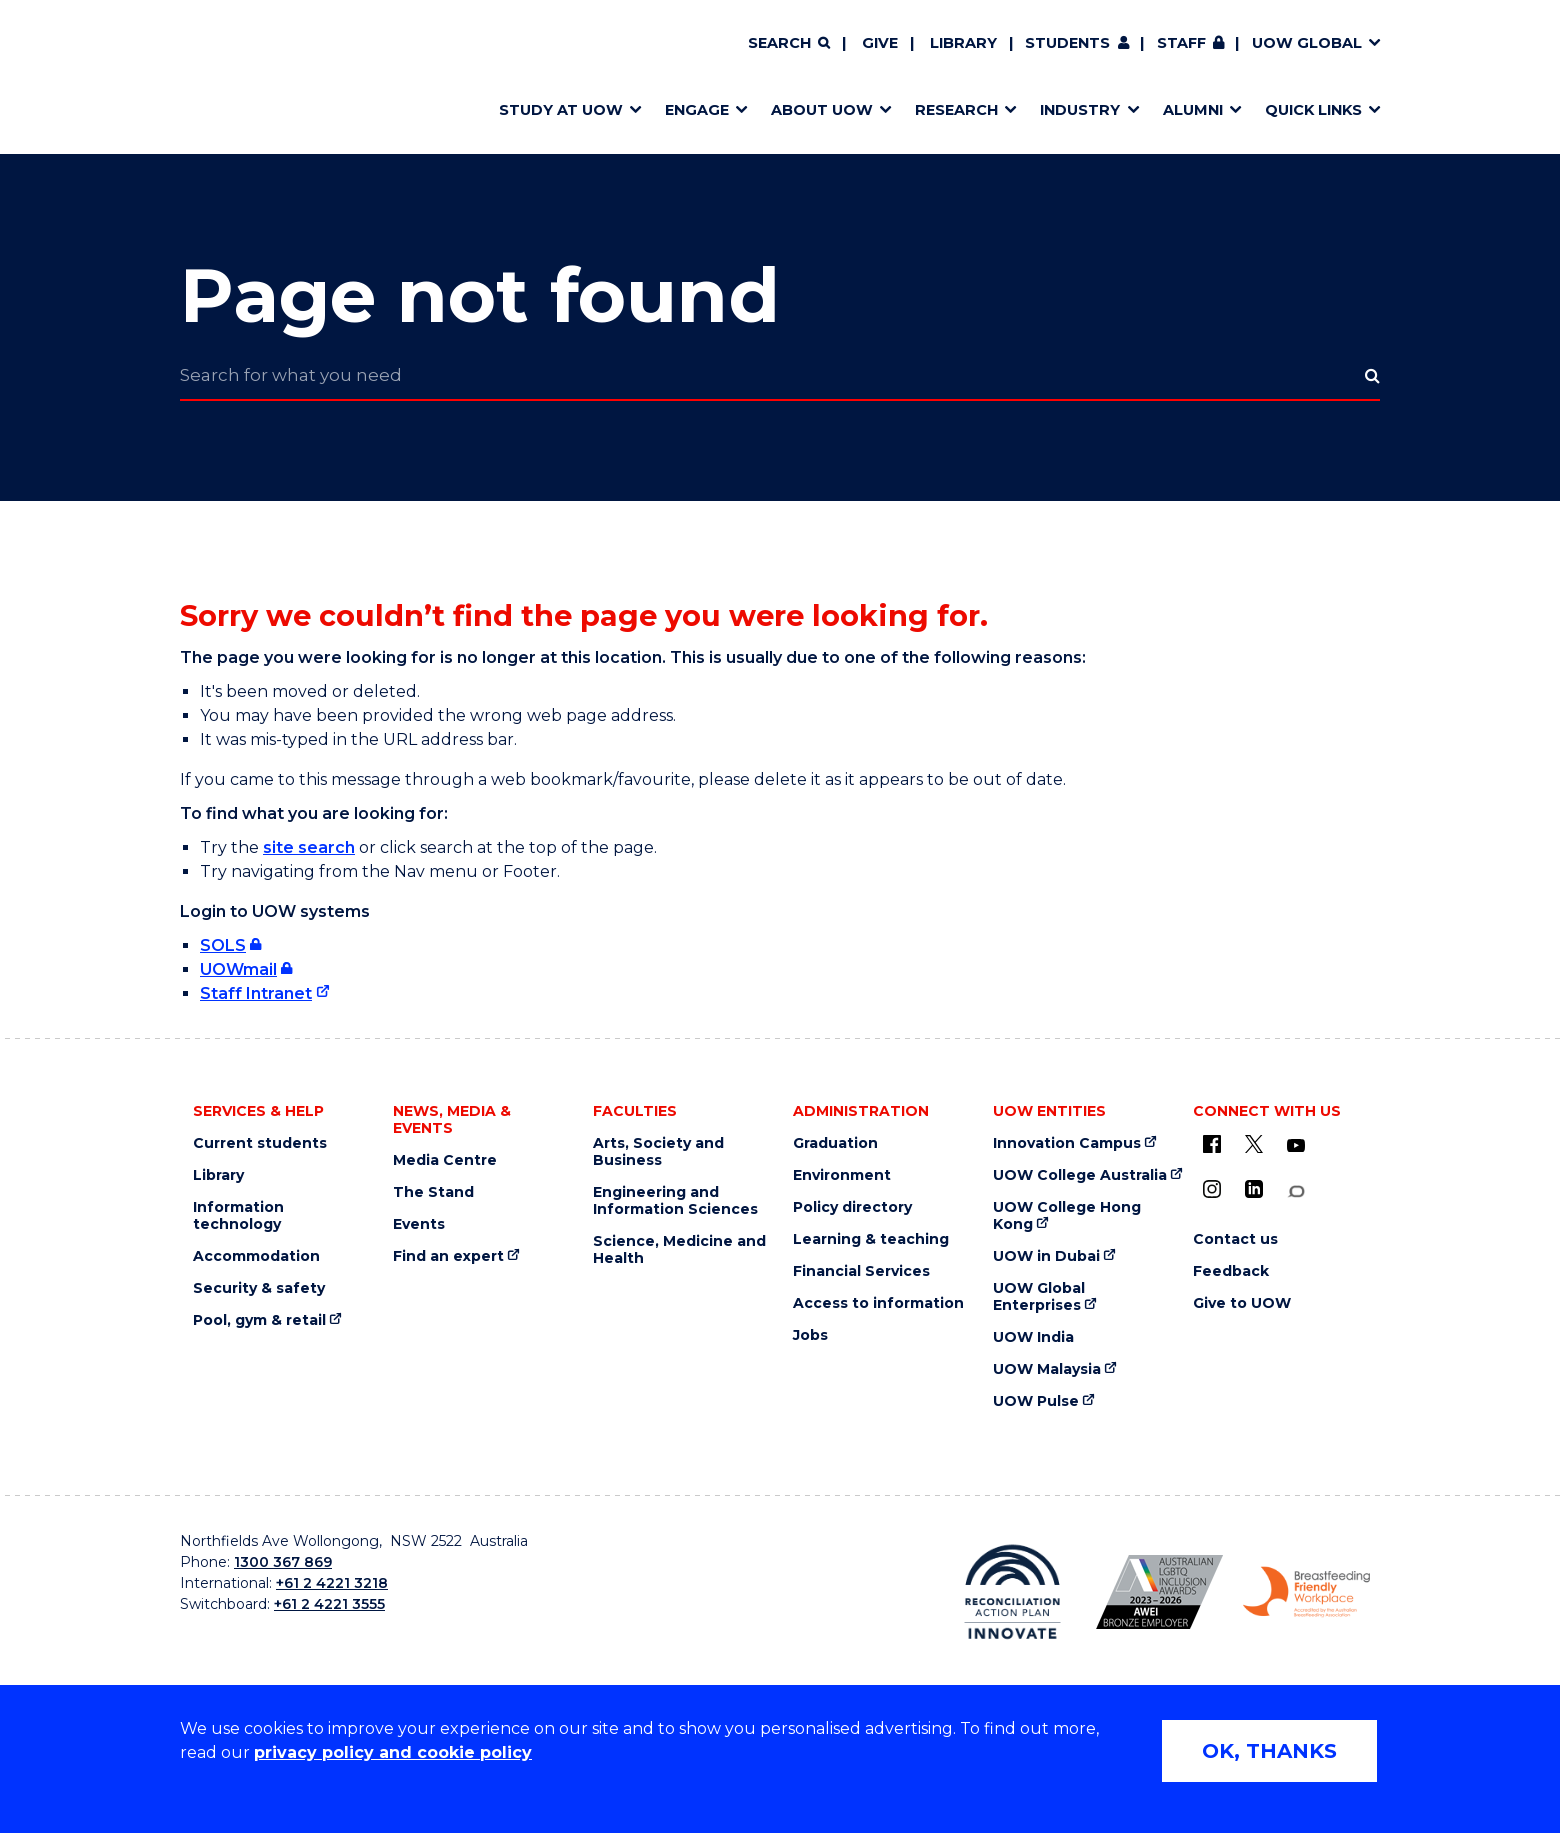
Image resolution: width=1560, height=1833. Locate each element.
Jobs (810, 1335)
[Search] (789, 44)
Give (880, 43)
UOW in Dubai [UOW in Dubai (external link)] (1046, 1256)
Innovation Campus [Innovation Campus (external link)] (1067, 1143)
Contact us (1235, 1239)
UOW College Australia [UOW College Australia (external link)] (1080, 1175)
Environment (842, 1175)
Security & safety (259, 1288)
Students (1067, 43)
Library (963, 43)
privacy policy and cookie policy (393, 1752)
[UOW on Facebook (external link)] (1212, 1144)
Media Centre (445, 1160)
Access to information (878, 1303)
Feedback (1231, 1271)
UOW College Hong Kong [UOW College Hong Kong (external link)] (1067, 1216)
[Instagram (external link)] (1212, 1189)
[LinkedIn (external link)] (1254, 1189)
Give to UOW (1242, 1303)
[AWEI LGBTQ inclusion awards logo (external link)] (1159, 1592)
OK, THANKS (1269, 1751)
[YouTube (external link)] (1296, 1146)
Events (419, 1224)
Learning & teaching (871, 1239)
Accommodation (256, 1256)
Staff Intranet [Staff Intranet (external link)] (256, 993)
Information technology (238, 1216)
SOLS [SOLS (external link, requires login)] (223, 945)
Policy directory (852, 1207)
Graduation (835, 1143)
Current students (260, 1143)
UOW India (1033, 1337)
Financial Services (861, 1271)
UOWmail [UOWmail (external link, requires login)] (238, 969)
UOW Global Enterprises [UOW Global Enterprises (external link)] (1039, 1297)
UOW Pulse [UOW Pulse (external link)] (1036, 1401)
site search (309, 847)
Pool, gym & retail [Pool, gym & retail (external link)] (259, 1320)
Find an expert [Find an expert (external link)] (448, 1256)
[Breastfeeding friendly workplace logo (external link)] (1306, 1592)
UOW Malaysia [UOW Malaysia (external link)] (1047, 1369)
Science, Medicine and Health (679, 1250)
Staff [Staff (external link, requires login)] (1181, 43)
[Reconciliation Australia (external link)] (1012, 1592)
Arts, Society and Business (658, 1152)
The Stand (433, 1192)
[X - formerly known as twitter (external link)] (1254, 1144)
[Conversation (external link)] (1296, 1191)
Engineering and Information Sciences (675, 1201)
